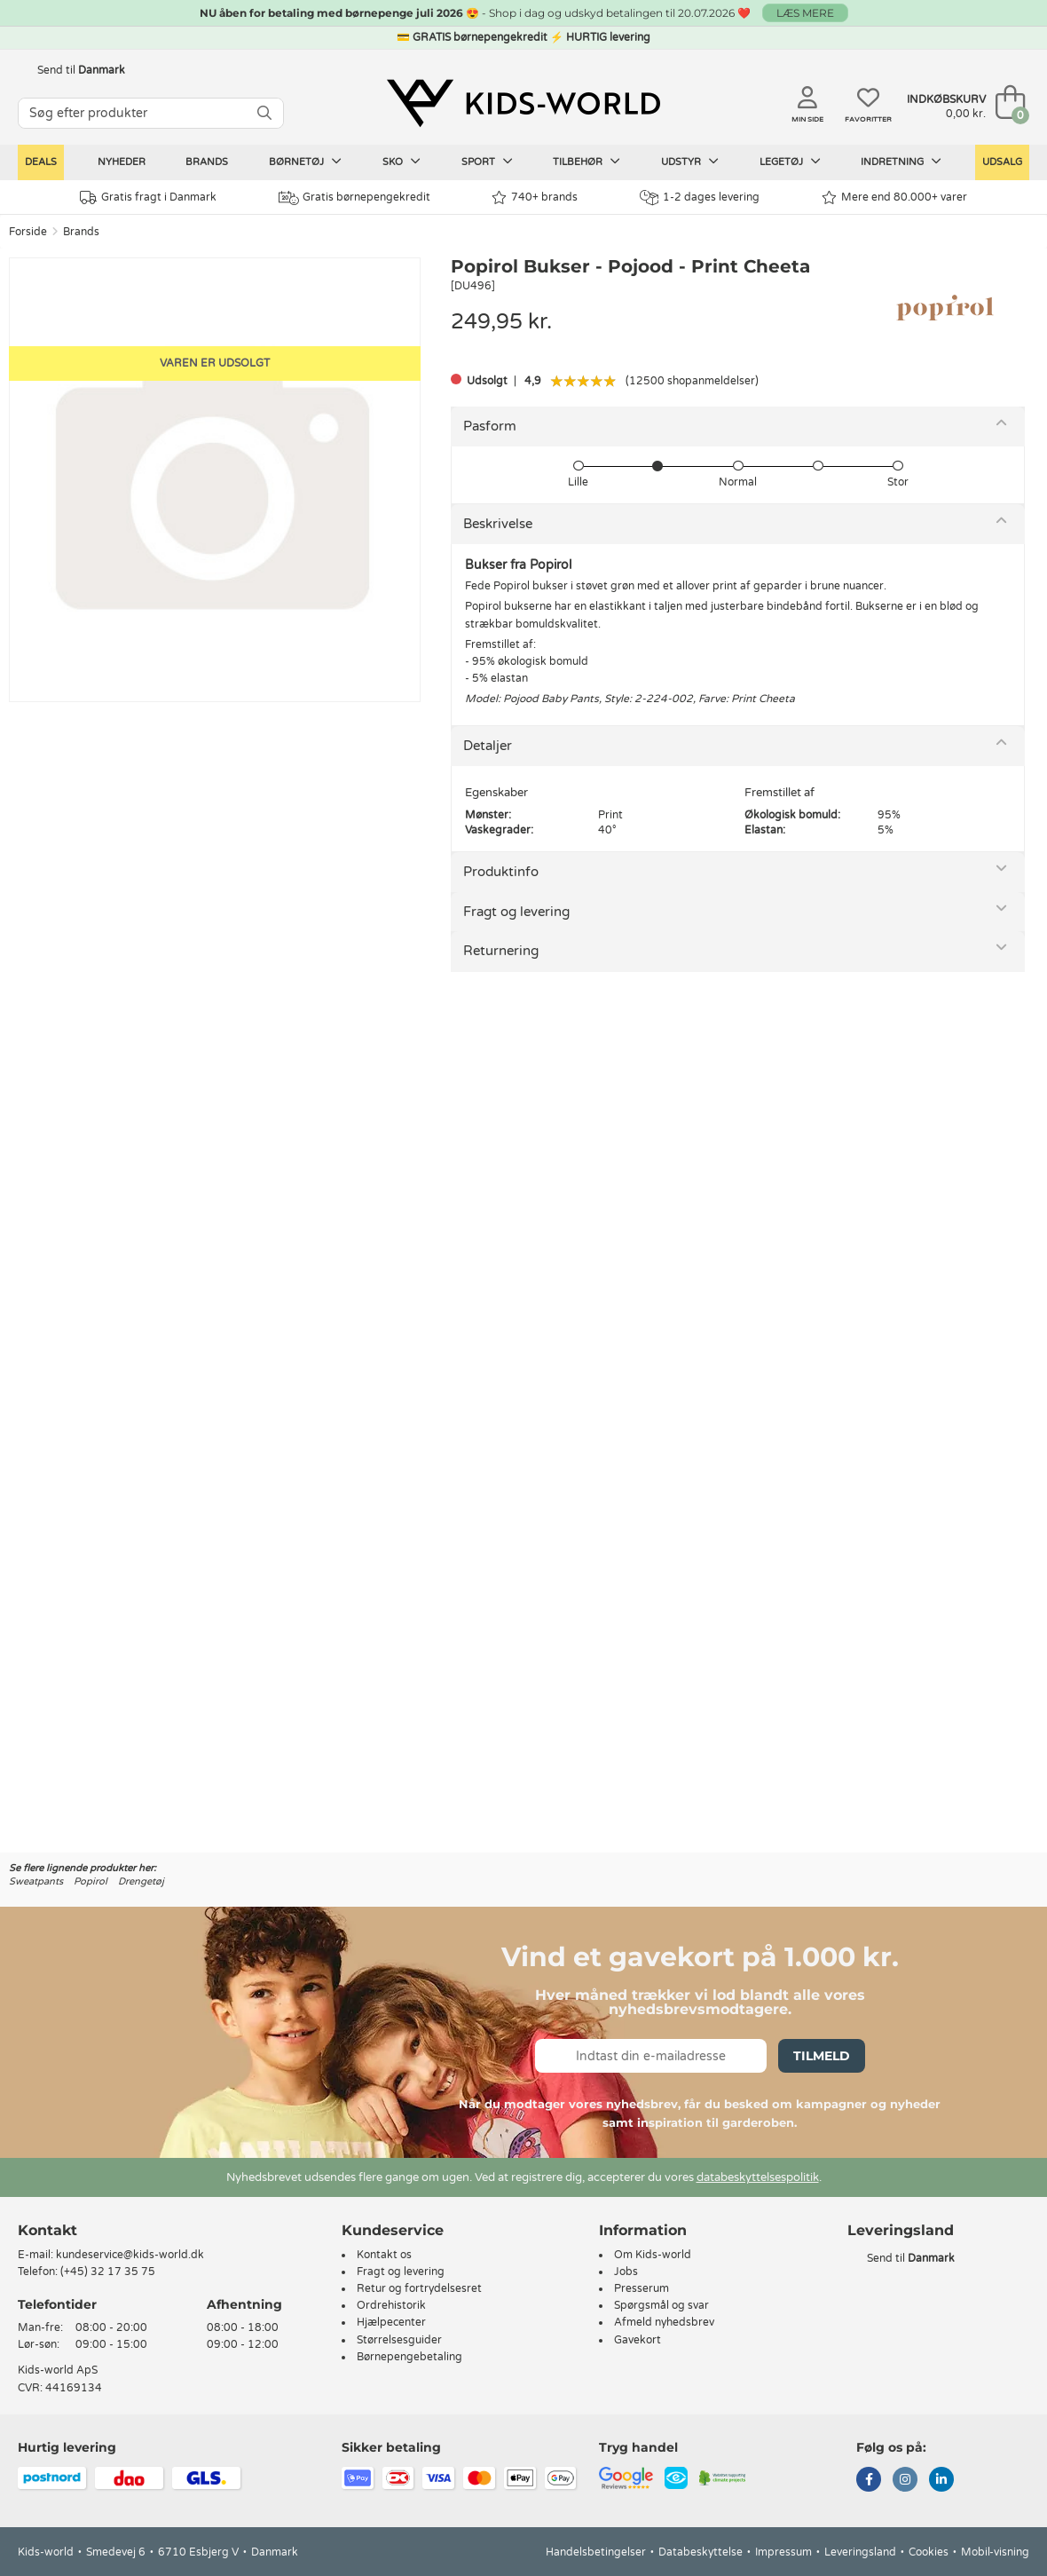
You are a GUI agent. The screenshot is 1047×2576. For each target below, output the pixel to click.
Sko (401, 161)
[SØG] (264, 113)
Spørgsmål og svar (661, 2305)
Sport (487, 161)
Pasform (489, 426)
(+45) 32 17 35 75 (107, 2271)
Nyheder (122, 162)
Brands (206, 162)
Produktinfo (501, 872)
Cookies (929, 2552)
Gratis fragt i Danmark (148, 197)
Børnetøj (305, 161)
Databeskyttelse (700, 2552)
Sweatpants (36, 1881)
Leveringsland (860, 2552)
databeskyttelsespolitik (758, 2177)
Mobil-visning (995, 2552)
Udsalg (1002, 162)
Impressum (783, 2552)
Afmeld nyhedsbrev (664, 2322)
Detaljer (487, 746)
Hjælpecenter (391, 2322)
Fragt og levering (516, 912)
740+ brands (535, 197)
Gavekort (637, 2340)
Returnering (501, 951)
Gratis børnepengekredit (354, 198)
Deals (41, 162)
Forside (28, 231)
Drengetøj (141, 1881)
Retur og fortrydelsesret (419, 2288)
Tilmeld (821, 2056)
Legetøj (790, 161)
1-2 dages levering (700, 197)
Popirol (90, 1881)
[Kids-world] (523, 104)
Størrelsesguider (399, 2340)
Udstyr (690, 161)
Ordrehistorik (391, 2305)
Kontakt (47, 2230)
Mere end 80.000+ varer (894, 197)
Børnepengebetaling (409, 2357)
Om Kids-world (652, 2254)
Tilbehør (586, 161)
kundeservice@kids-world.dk (130, 2254)
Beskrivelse (497, 524)
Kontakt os (384, 2254)
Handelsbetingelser (596, 2552)
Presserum (641, 2288)
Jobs (626, 2271)
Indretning (901, 161)
